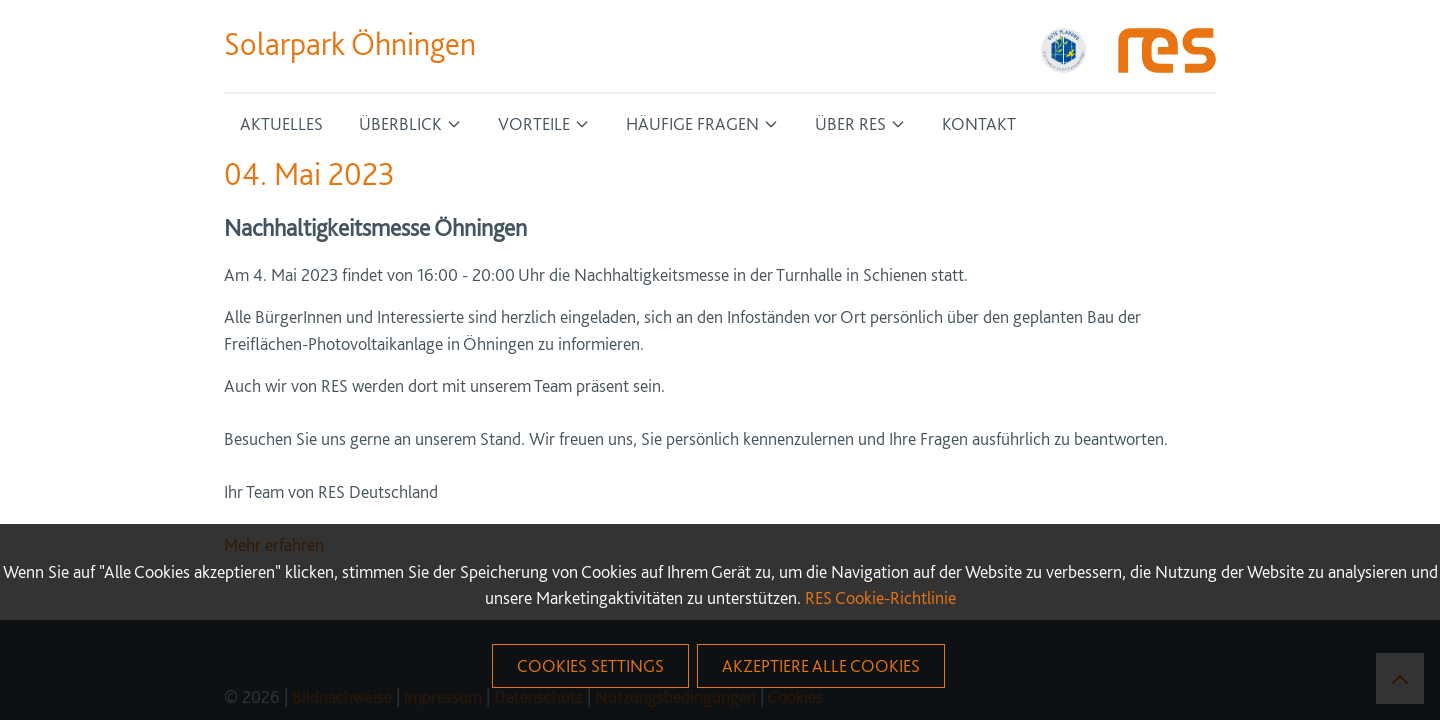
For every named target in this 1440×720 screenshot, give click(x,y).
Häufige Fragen (692, 123)
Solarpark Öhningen (350, 44)
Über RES (850, 123)
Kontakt (979, 123)
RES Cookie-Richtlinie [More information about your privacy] (880, 597)
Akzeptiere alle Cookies (821, 665)
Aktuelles (281, 123)
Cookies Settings (590, 665)
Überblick (400, 123)
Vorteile (534, 123)
